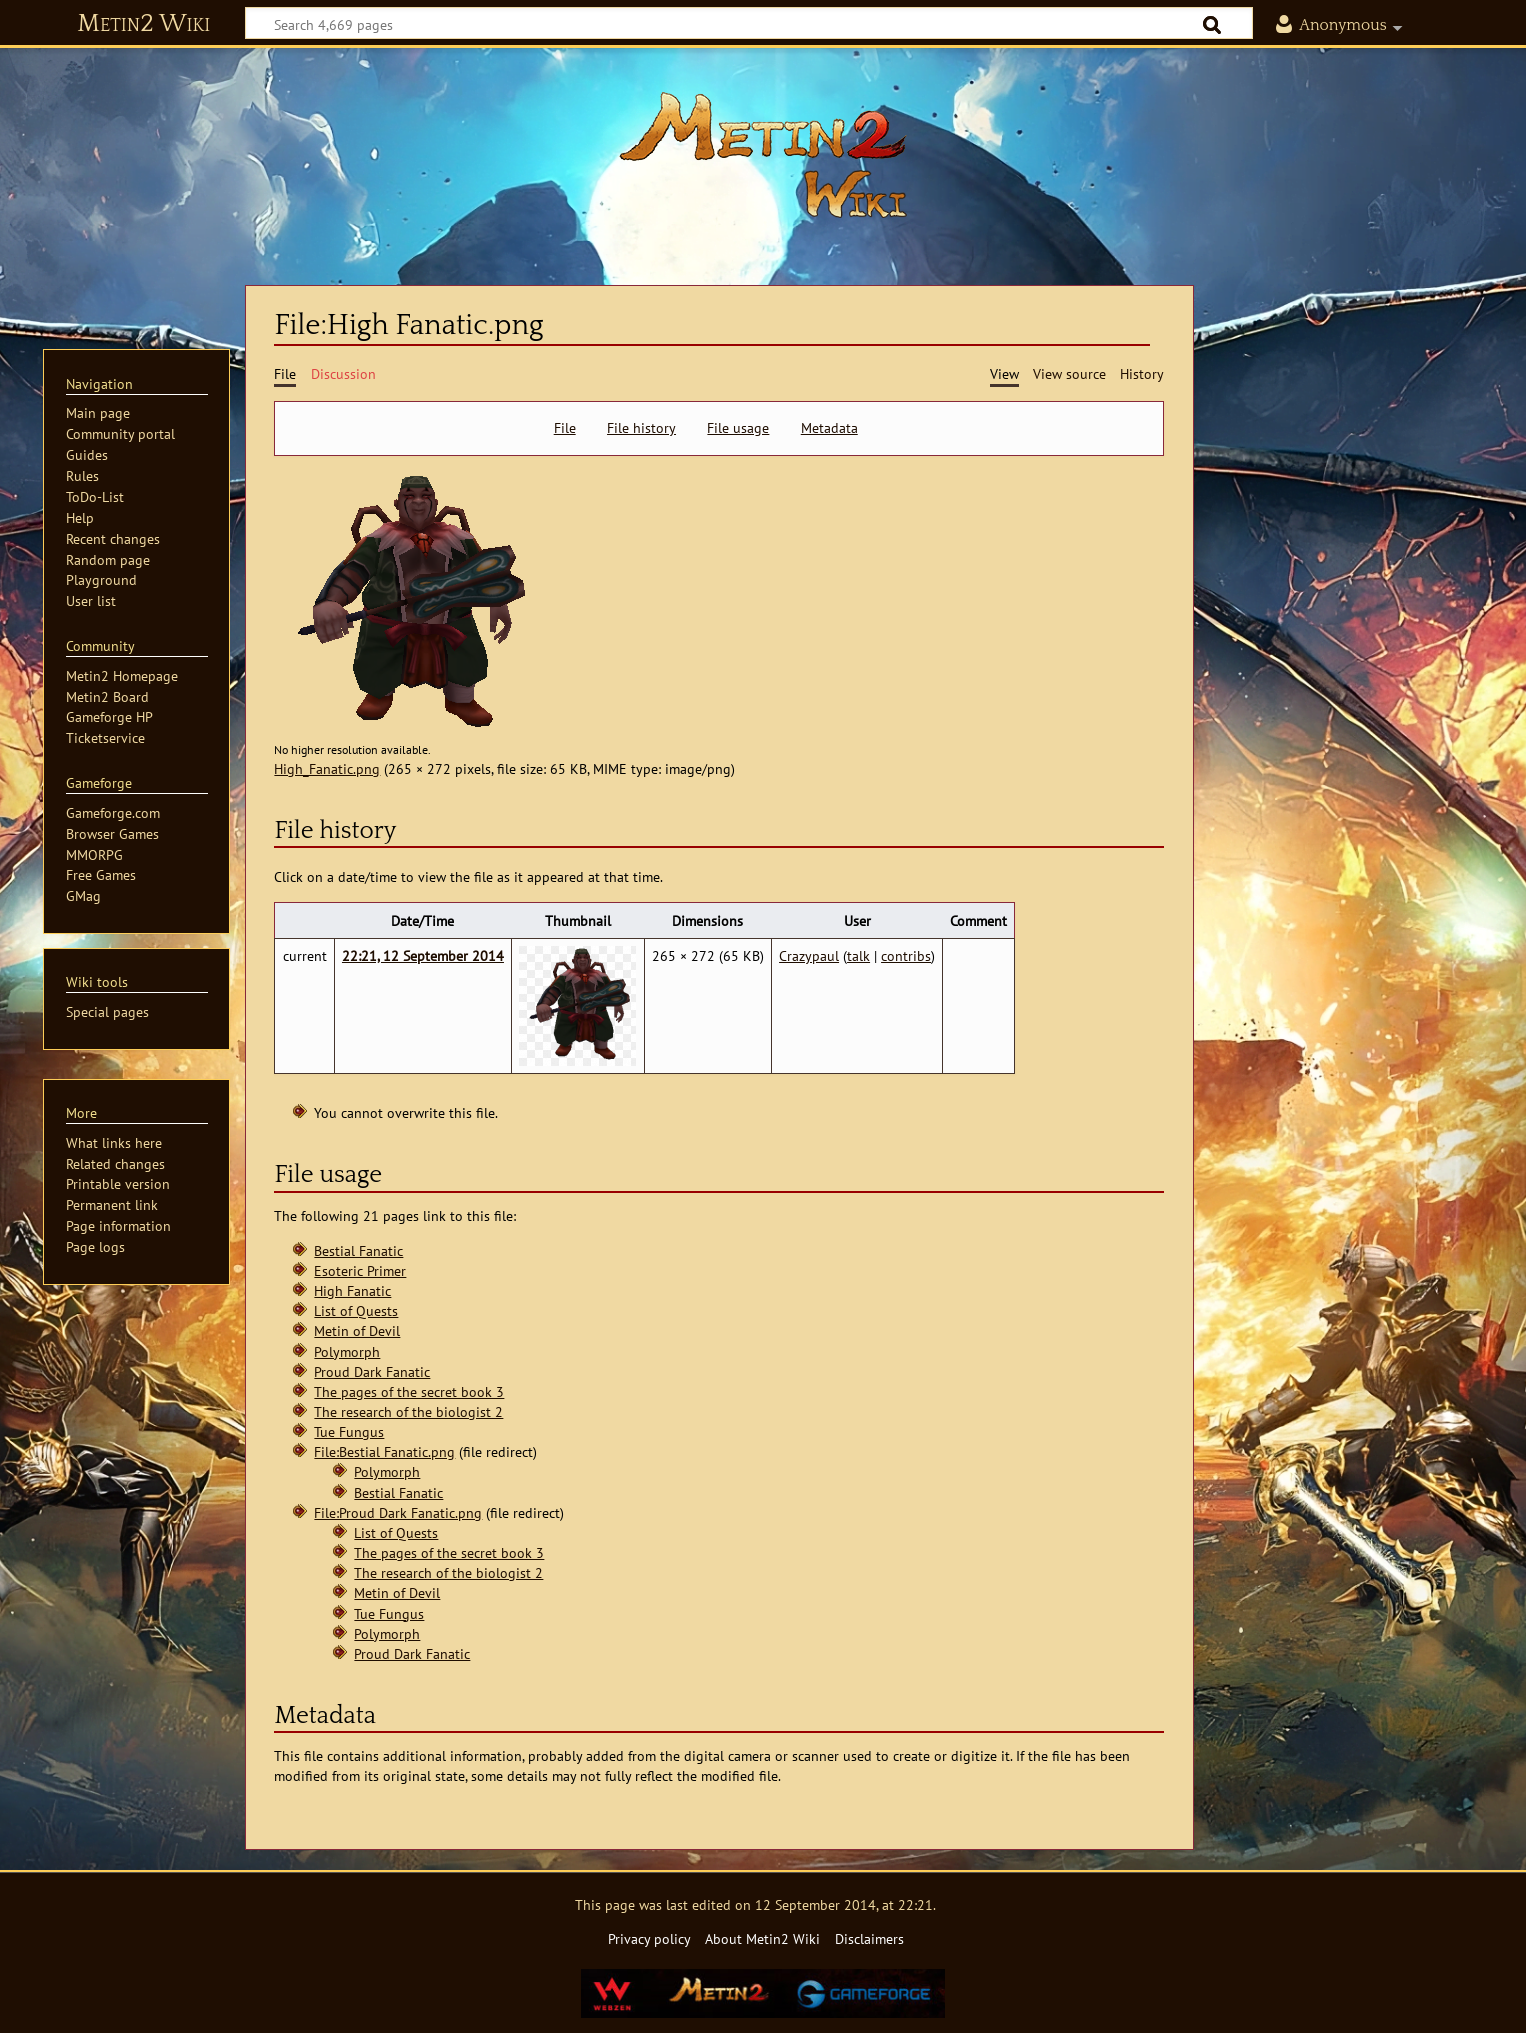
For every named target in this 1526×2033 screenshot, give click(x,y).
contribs (906, 955)
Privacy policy (649, 1938)
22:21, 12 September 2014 (423, 955)
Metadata (829, 428)
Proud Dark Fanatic (372, 1371)
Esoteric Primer (360, 1270)
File (565, 428)
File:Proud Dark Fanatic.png (398, 1512)
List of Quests (356, 1310)
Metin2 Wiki (143, 24)
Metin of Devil (357, 1330)
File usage (738, 428)
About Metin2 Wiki (762, 1938)
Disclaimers (869, 1938)
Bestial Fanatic (358, 1250)
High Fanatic (352, 1290)
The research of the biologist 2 (408, 1411)
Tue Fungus (349, 1431)
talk (858, 955)
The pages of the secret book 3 (409, 1391)
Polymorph (347, 1351)
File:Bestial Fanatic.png (384, 1451)
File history (641, 428)
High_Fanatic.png (327, 768)
